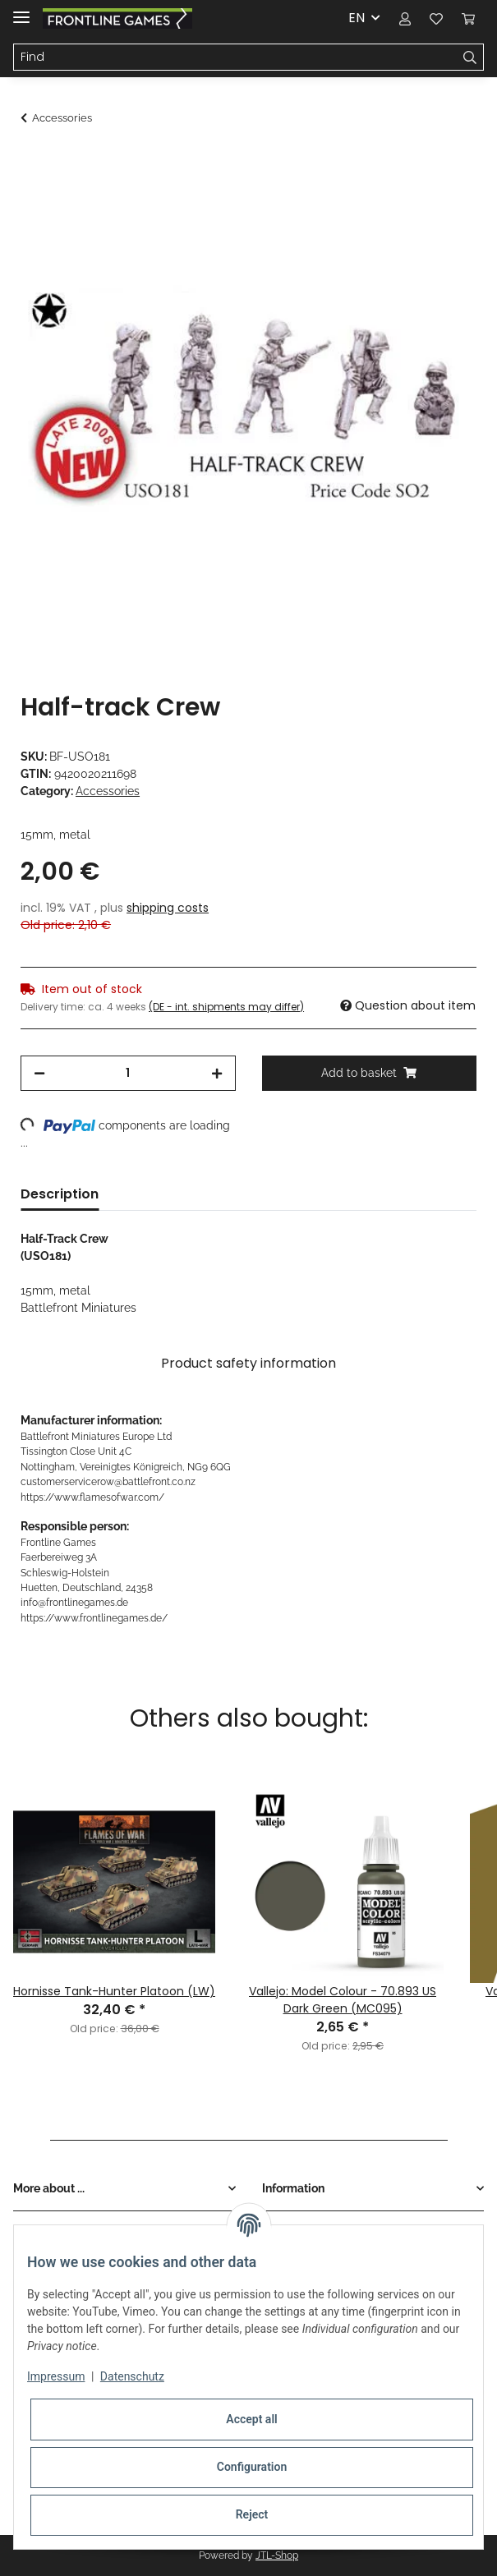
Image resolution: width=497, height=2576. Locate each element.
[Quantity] (128, 1073)
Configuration (252, 2466)
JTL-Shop (276, 2555)
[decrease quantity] (39, 1073)
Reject (252, 2514)
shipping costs (168, 907)
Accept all (251, 2419)
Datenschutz (132, 2376)
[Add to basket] (34, 162)
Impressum (56, 2376)
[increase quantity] (217, 1073)
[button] (405, 18)
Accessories (108, 791)
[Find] (235, 57)
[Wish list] (436, 18)
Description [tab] (60, 1193)
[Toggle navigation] (21, 10)
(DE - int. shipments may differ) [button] (226, 1007)
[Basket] (468, 18)
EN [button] (356, 17)
